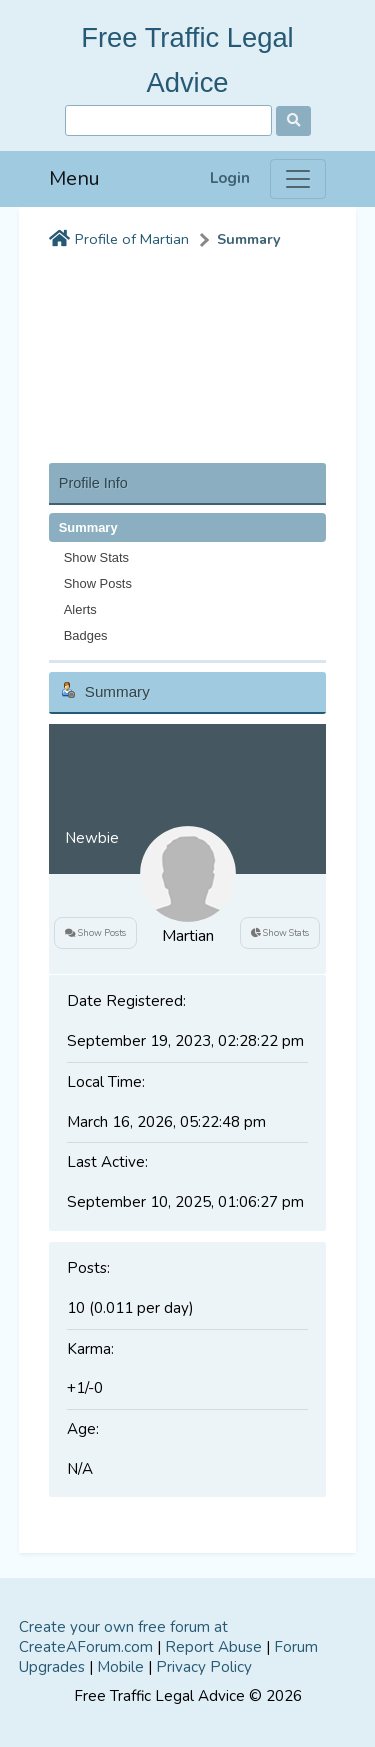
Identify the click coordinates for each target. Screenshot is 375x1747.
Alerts (80, 609)
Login (230, 178)
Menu (74, 178)
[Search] (168, 120)
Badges (86, 635)
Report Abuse (213, 1647)
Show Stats (96, 557)
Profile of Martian (132, 239)
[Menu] (298, 179)
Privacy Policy (204, 1667)
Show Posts (98, 583)
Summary (249, 239)
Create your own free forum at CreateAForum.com (123, 1637)
